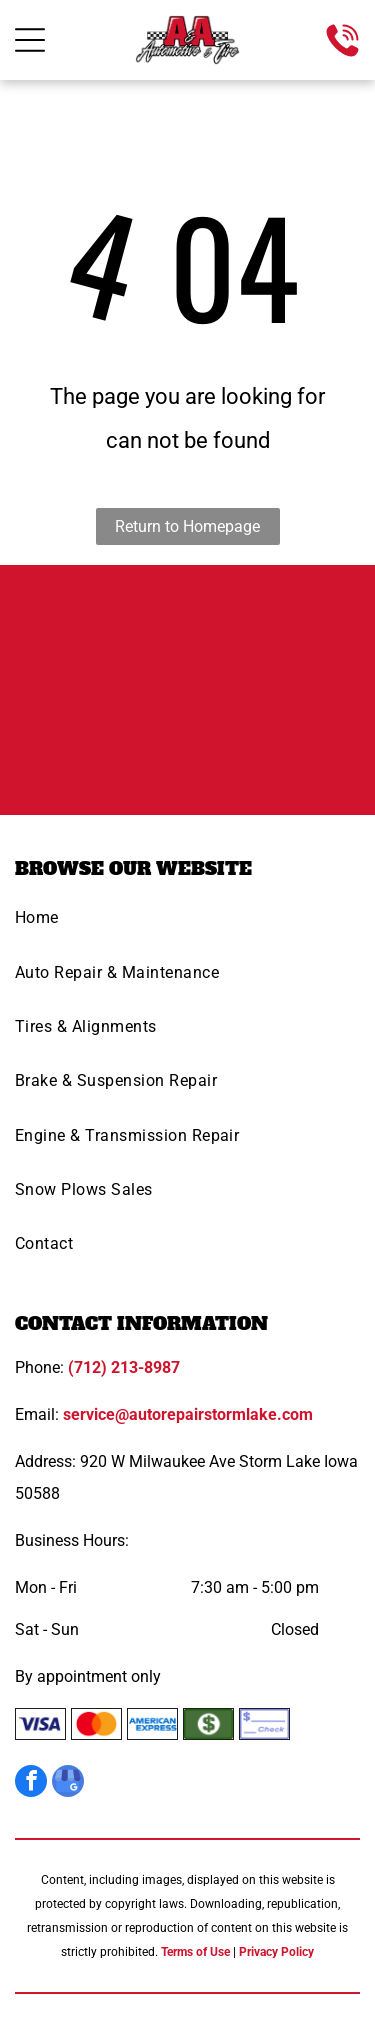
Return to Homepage (187, 526)
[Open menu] (30, 40)
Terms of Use (195, 1952)
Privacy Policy (276, 1952)
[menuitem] (187, 924)
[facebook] (31, 1783)
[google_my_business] (68, 1783)
